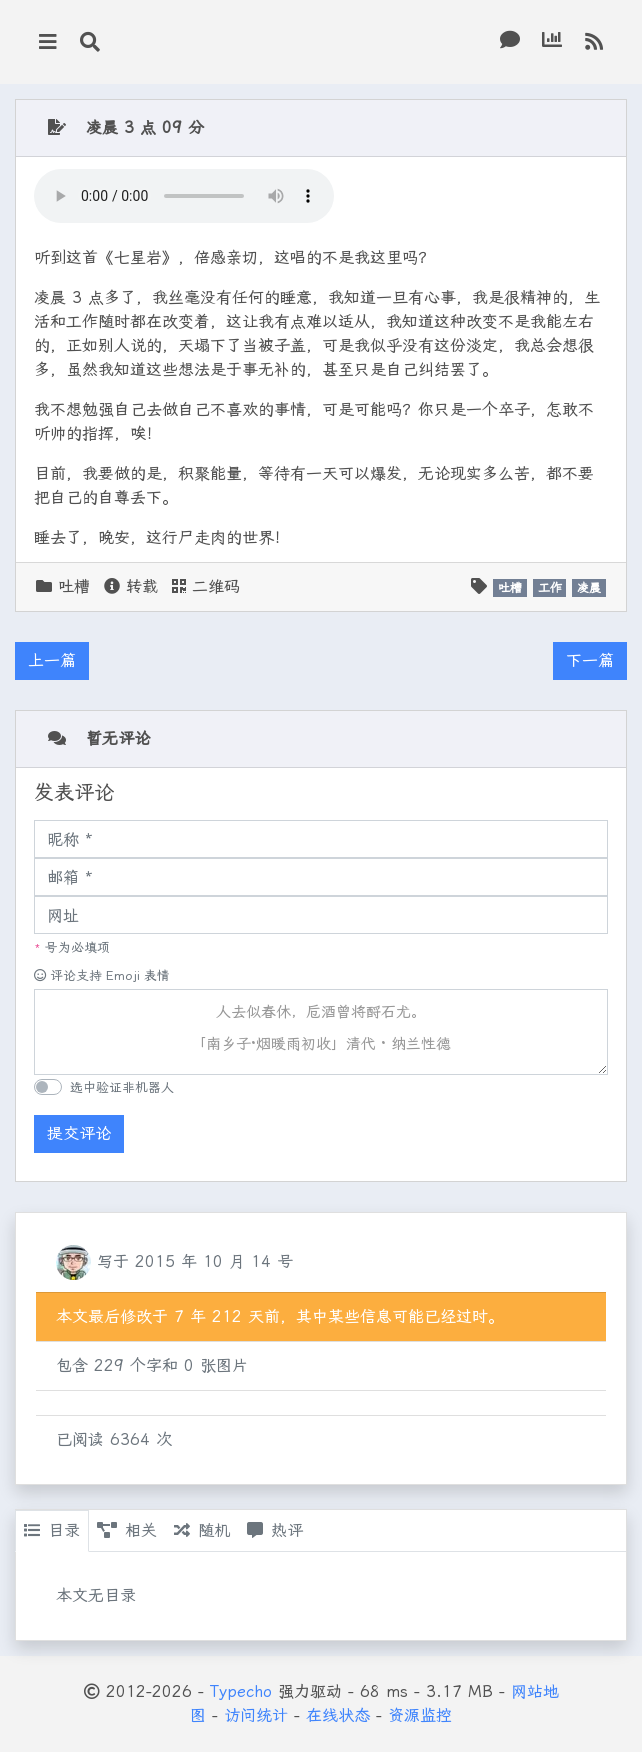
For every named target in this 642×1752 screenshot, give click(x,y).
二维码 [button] (206, 586)
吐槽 (74, 586)
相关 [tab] (127, 1530)
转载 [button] (131, 586)
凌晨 (589, 588)
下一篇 (590, 660)
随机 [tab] (202, 1530)
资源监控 (420, 1715)
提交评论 (79, 1133)
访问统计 (256, 1715)
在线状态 (338, 1715)
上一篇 (52, 660)
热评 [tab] (275, 1530)
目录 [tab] (52, 1530)
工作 (550, 588)
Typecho (241, 1691)
